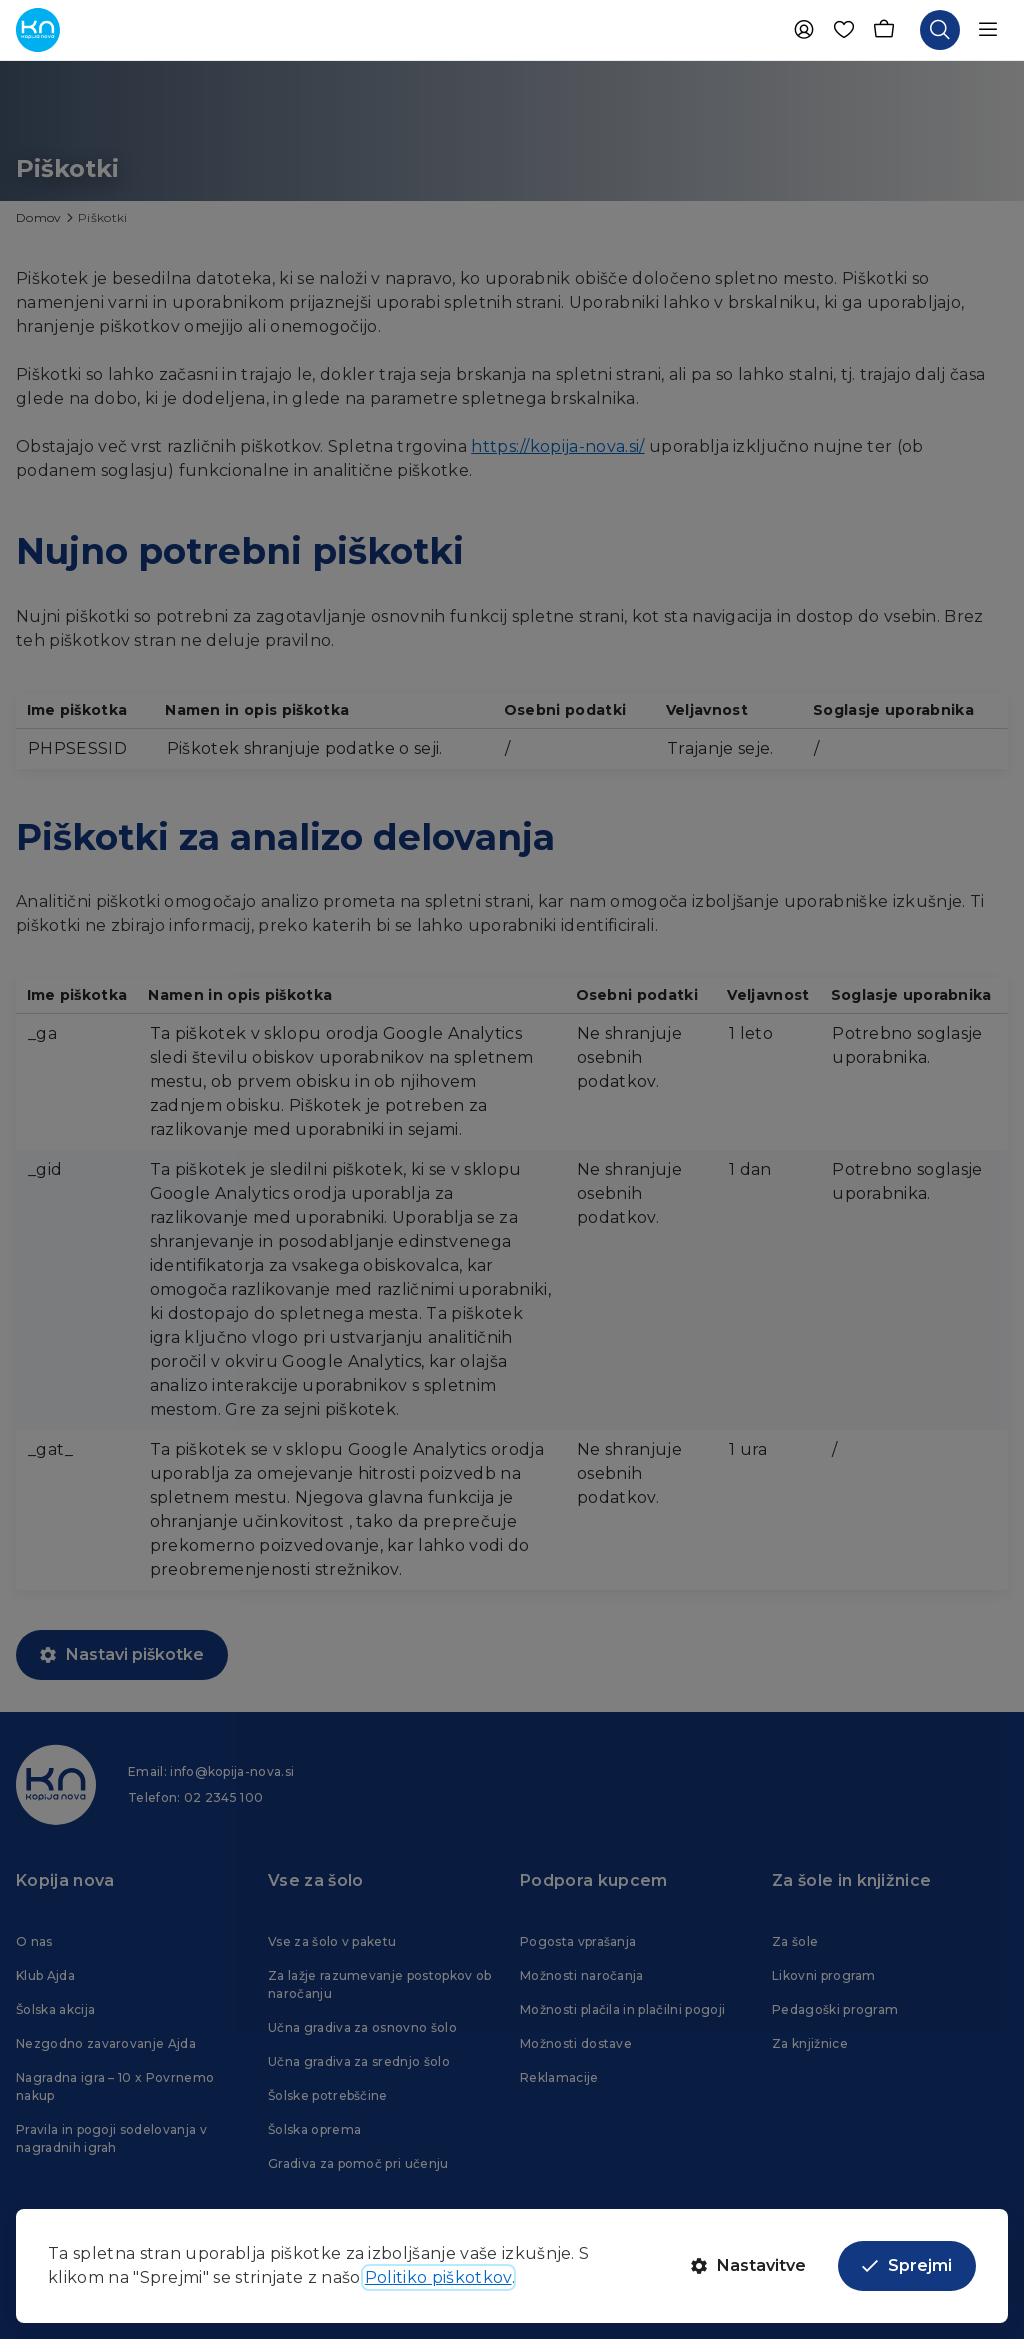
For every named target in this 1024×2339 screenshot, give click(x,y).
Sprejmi (907, 2265)
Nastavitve (748, 2265)
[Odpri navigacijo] (988, 30)
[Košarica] (884, 30)
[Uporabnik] (804, 30)
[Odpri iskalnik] (940, 30)
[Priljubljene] (844, 30)
